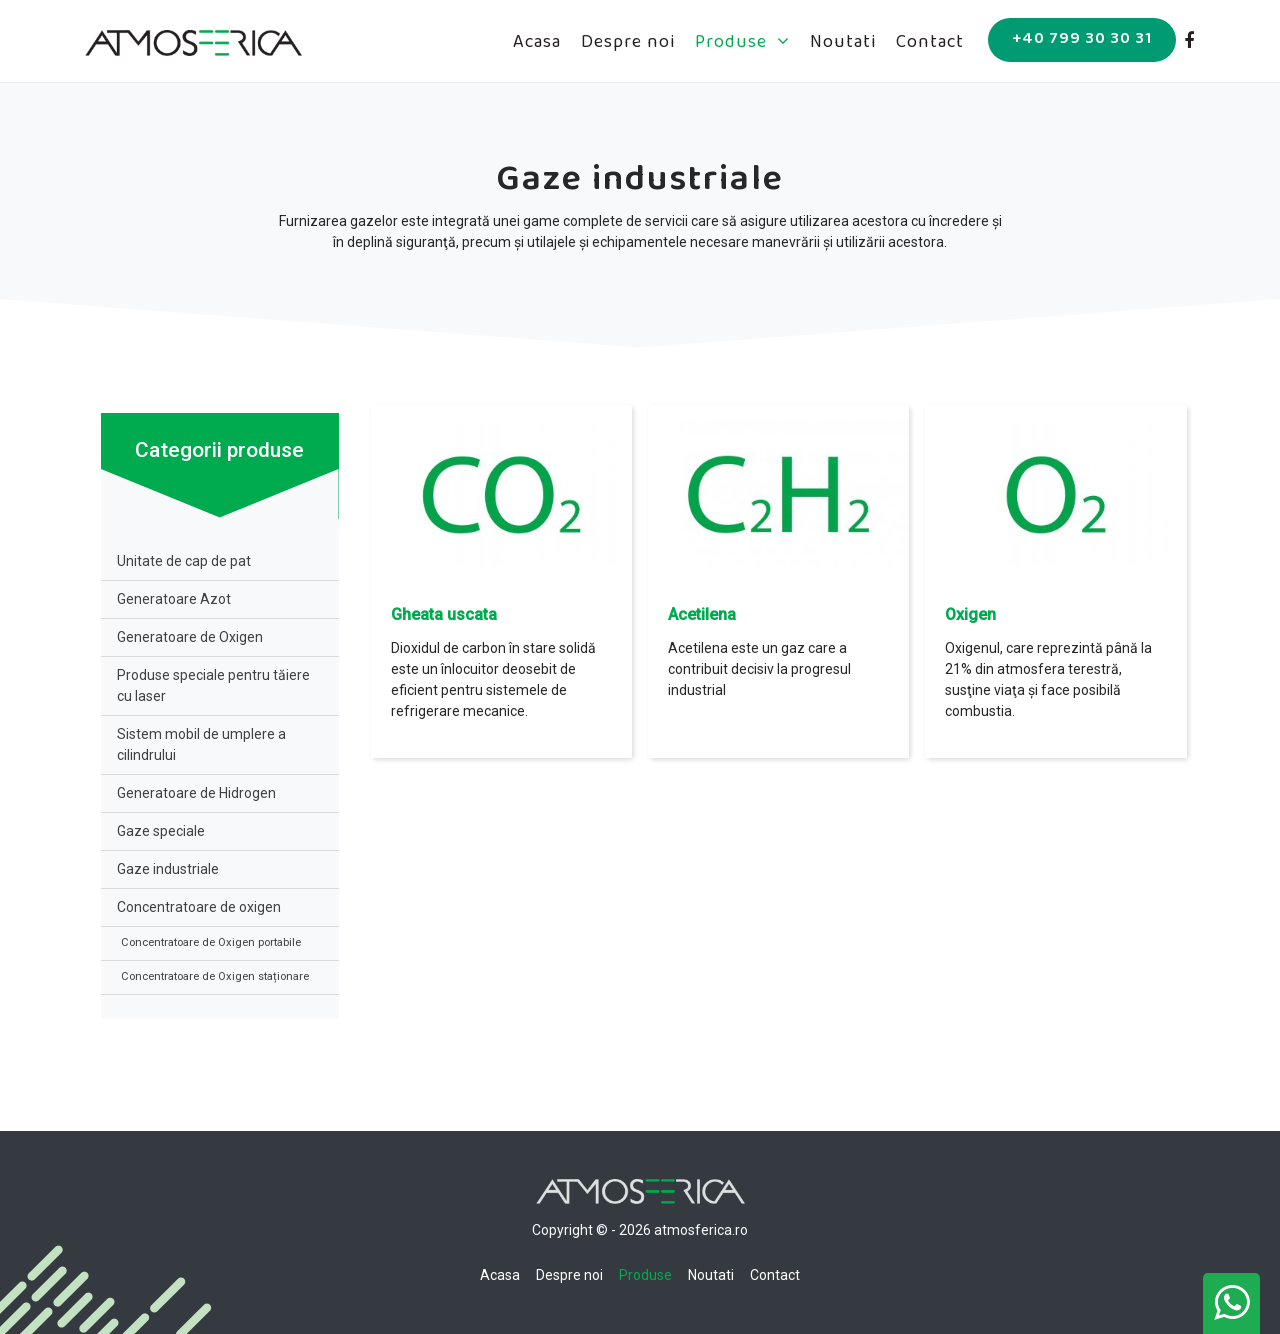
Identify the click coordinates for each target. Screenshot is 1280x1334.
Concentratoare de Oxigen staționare (215, 976)
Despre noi (628, 44)
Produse (742, 44)
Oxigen (970, 614)
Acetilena (702, 614)
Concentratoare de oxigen (199, 907)
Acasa (537, 44)
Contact (930, 44)
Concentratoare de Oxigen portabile (211, 942)
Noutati (843, 44)
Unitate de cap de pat (184, 561)
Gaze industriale (168, 869)
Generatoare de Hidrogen (196, 793)
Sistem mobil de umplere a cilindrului (201, 744)
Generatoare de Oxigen (190, 637)
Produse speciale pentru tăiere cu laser (213, 685)
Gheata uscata (444, 614)
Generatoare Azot (174, 599)
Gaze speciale (161, 831)
